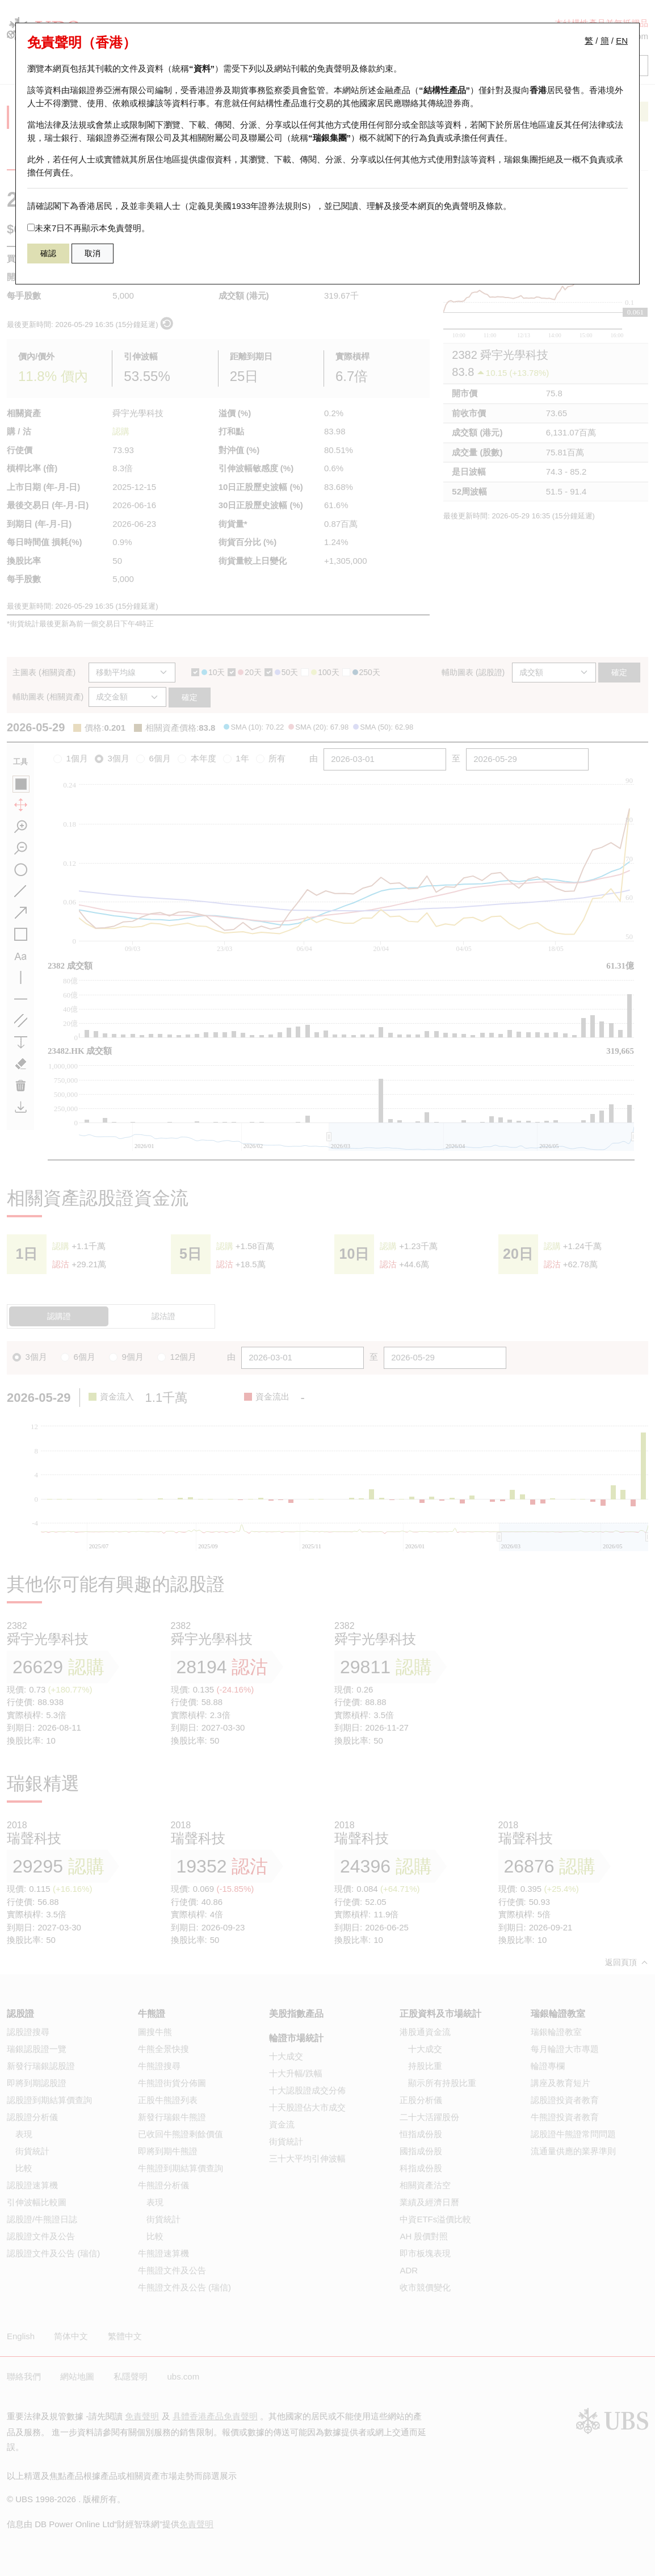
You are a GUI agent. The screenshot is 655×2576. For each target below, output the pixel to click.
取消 (92, 253)
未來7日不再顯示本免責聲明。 (88, 228)
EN (622, 40)
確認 (48, 253)
